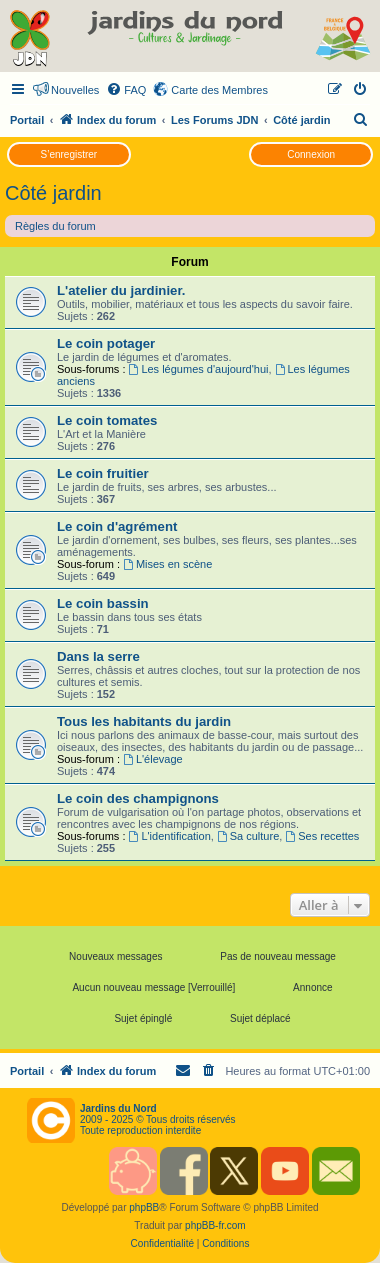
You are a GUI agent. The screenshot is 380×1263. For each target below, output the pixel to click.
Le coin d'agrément (117, 526)
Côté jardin (53, 193)
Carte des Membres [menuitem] (219, 90)
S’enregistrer (68, 154)
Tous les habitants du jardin (144, 721)
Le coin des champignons (138, 798)
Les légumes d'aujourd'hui (199, 369)
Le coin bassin (103, 603)
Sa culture (248, 836)
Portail (27, 120)
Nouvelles (75, 90)
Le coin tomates (107, 420)
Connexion (311, 154)
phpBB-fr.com (215, 1225)
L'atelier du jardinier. (121, 290)
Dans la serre (98, 656)
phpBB (144, 1207)
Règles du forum (55, 226)
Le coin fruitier (103, 473)
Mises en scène (167, 564)
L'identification (170, 836)
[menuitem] (126, 90)
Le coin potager (106, 343)
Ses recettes (322, 836)
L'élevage (153, 759)
